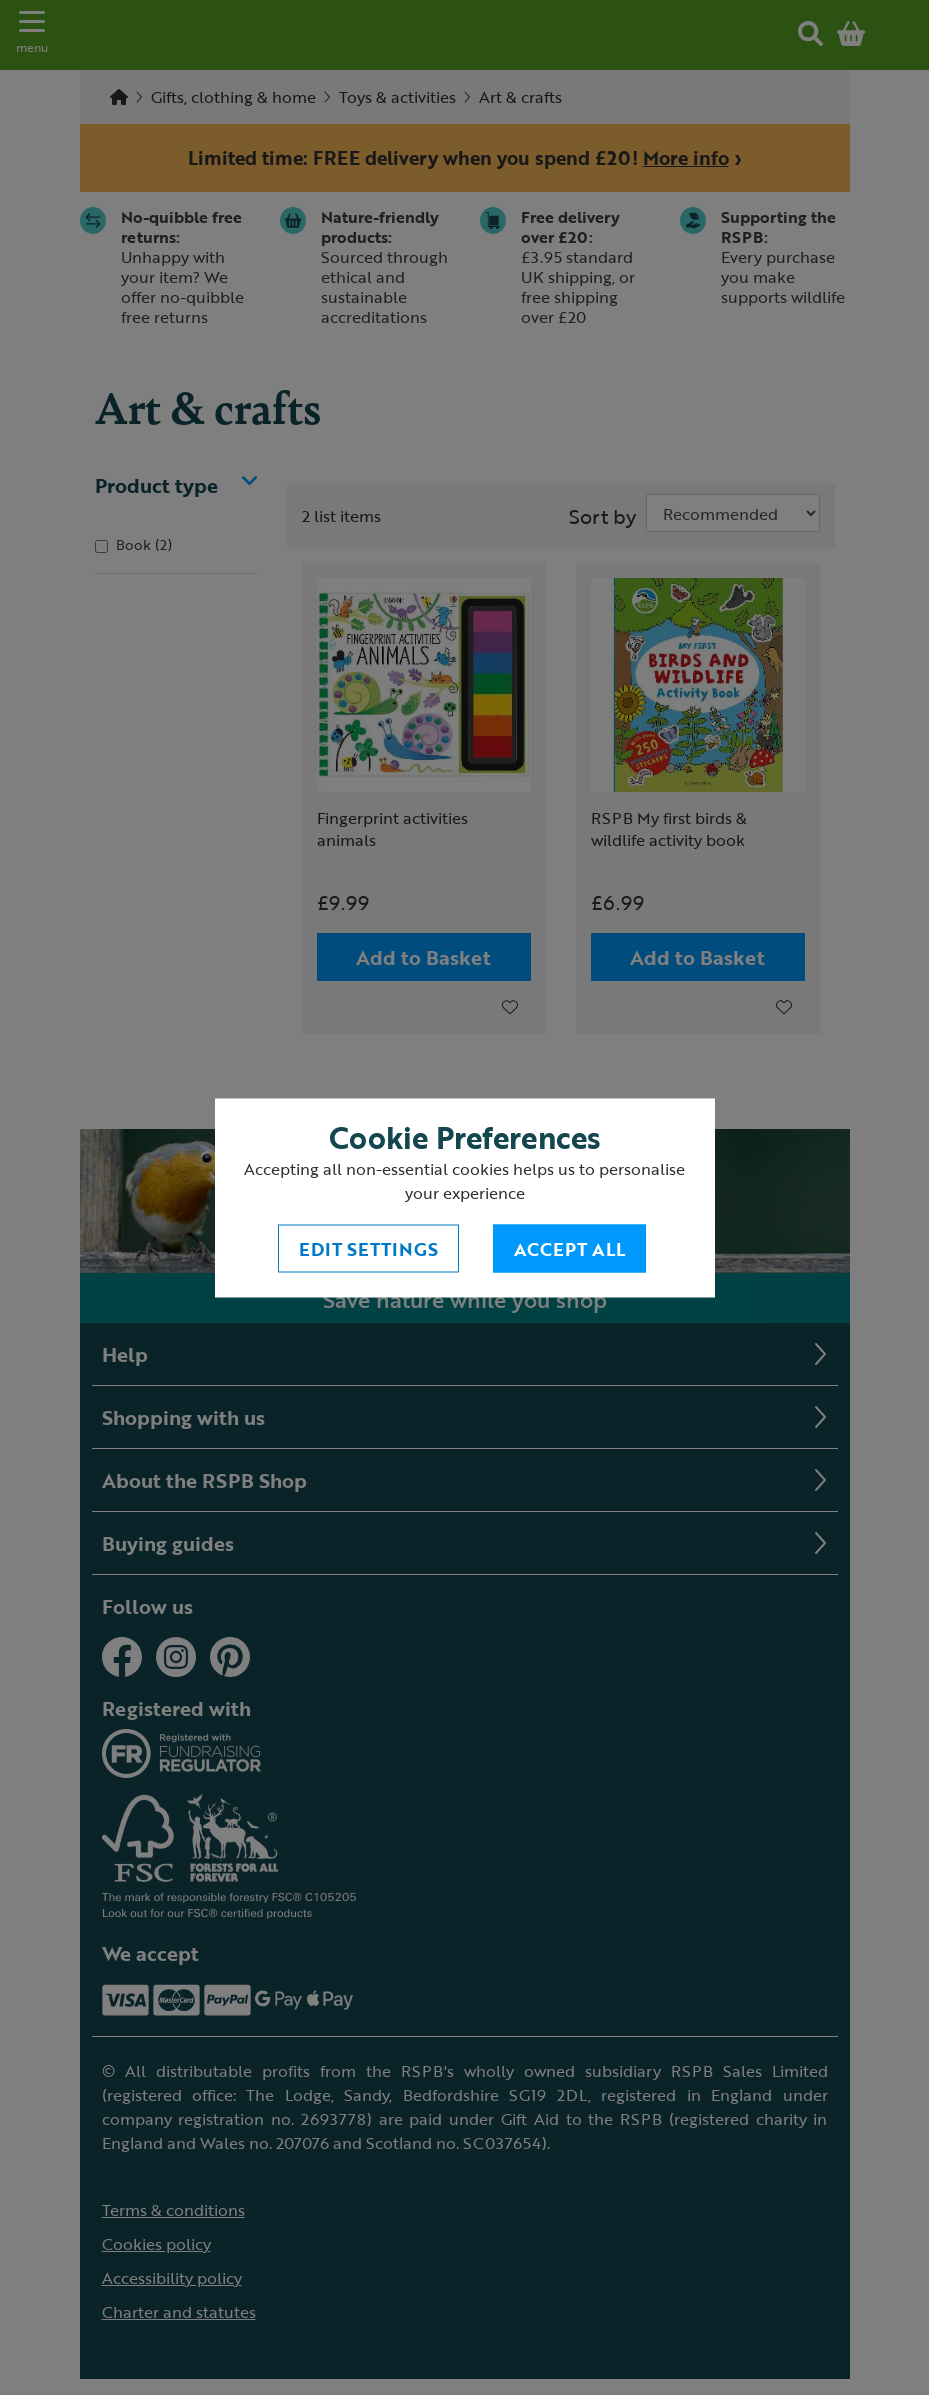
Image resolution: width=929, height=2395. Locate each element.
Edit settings (368, 1248)
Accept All (569, 1248)
